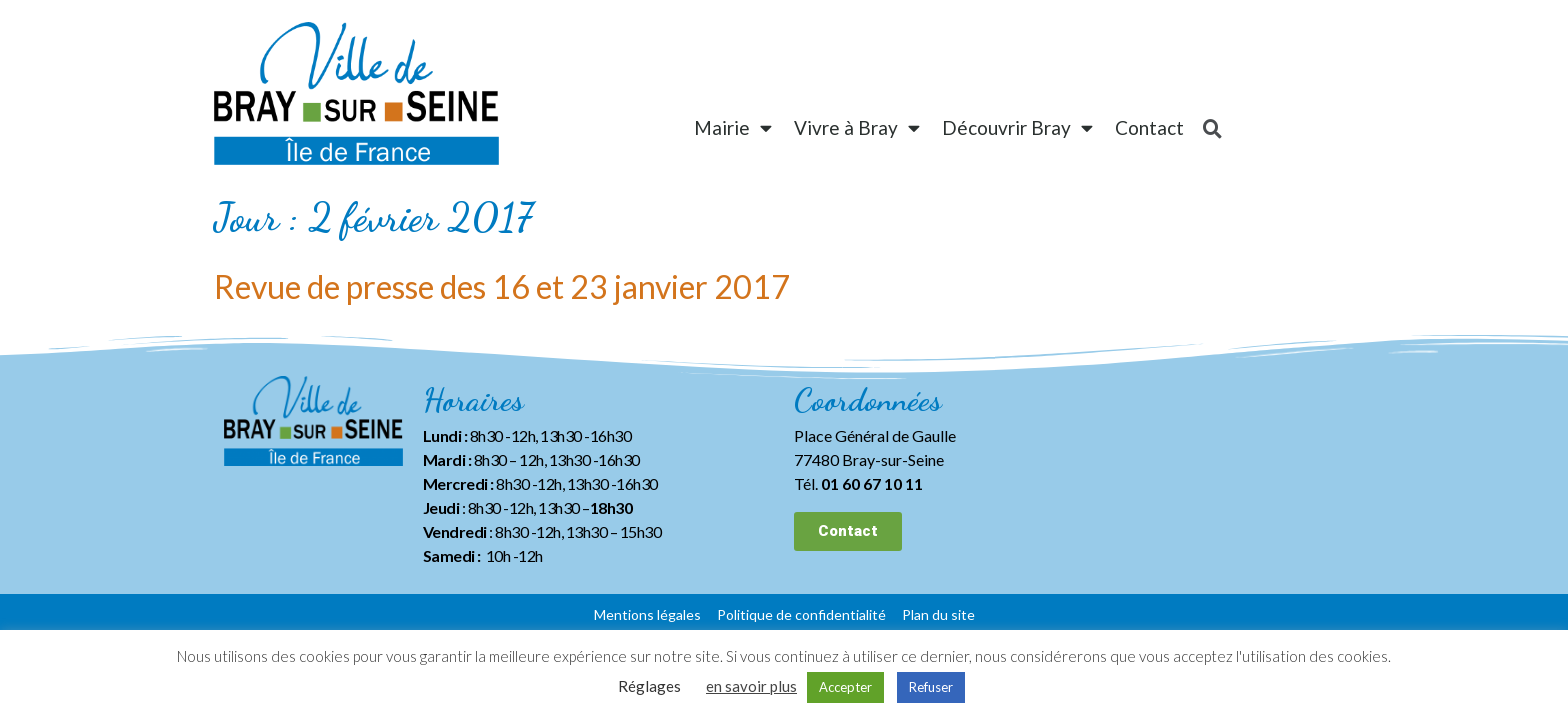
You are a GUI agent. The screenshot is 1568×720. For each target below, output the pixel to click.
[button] (848, 531)
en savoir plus (751, 686)
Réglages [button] (649, 686)
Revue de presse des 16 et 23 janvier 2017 (502, 286)
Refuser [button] (931, 687)
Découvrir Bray (1017, 127)
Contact (1149, 127)
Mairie (733, 127)
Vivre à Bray (857, 127)
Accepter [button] (845, 687)
